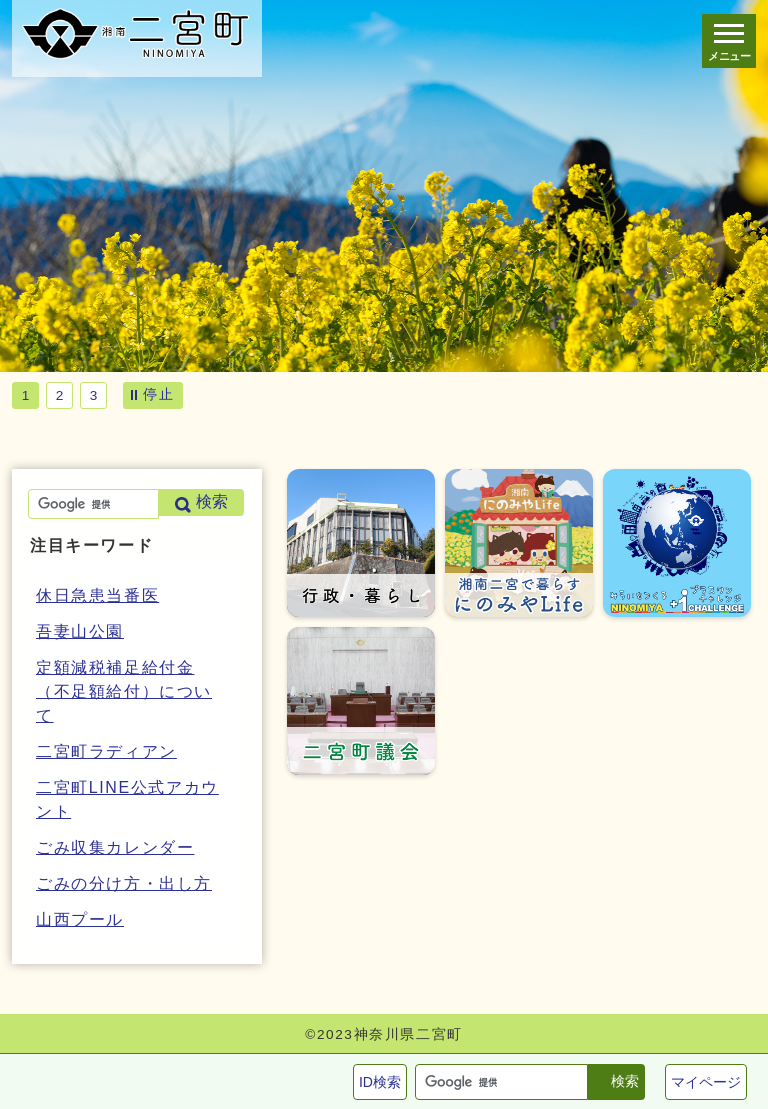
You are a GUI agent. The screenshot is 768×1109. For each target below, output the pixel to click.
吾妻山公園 (80, 631)
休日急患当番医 (97, 595)
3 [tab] (94, 395)
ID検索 (380, 1082)
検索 (625, 1081)
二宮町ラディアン (106, 751)
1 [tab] (26, 395)
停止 (158, 394)
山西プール (80, 919)
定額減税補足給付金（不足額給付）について (124, 691)
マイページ (706, 1082)
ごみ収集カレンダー (115, 847)
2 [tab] (60, 395)
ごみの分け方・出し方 (124, 883)
